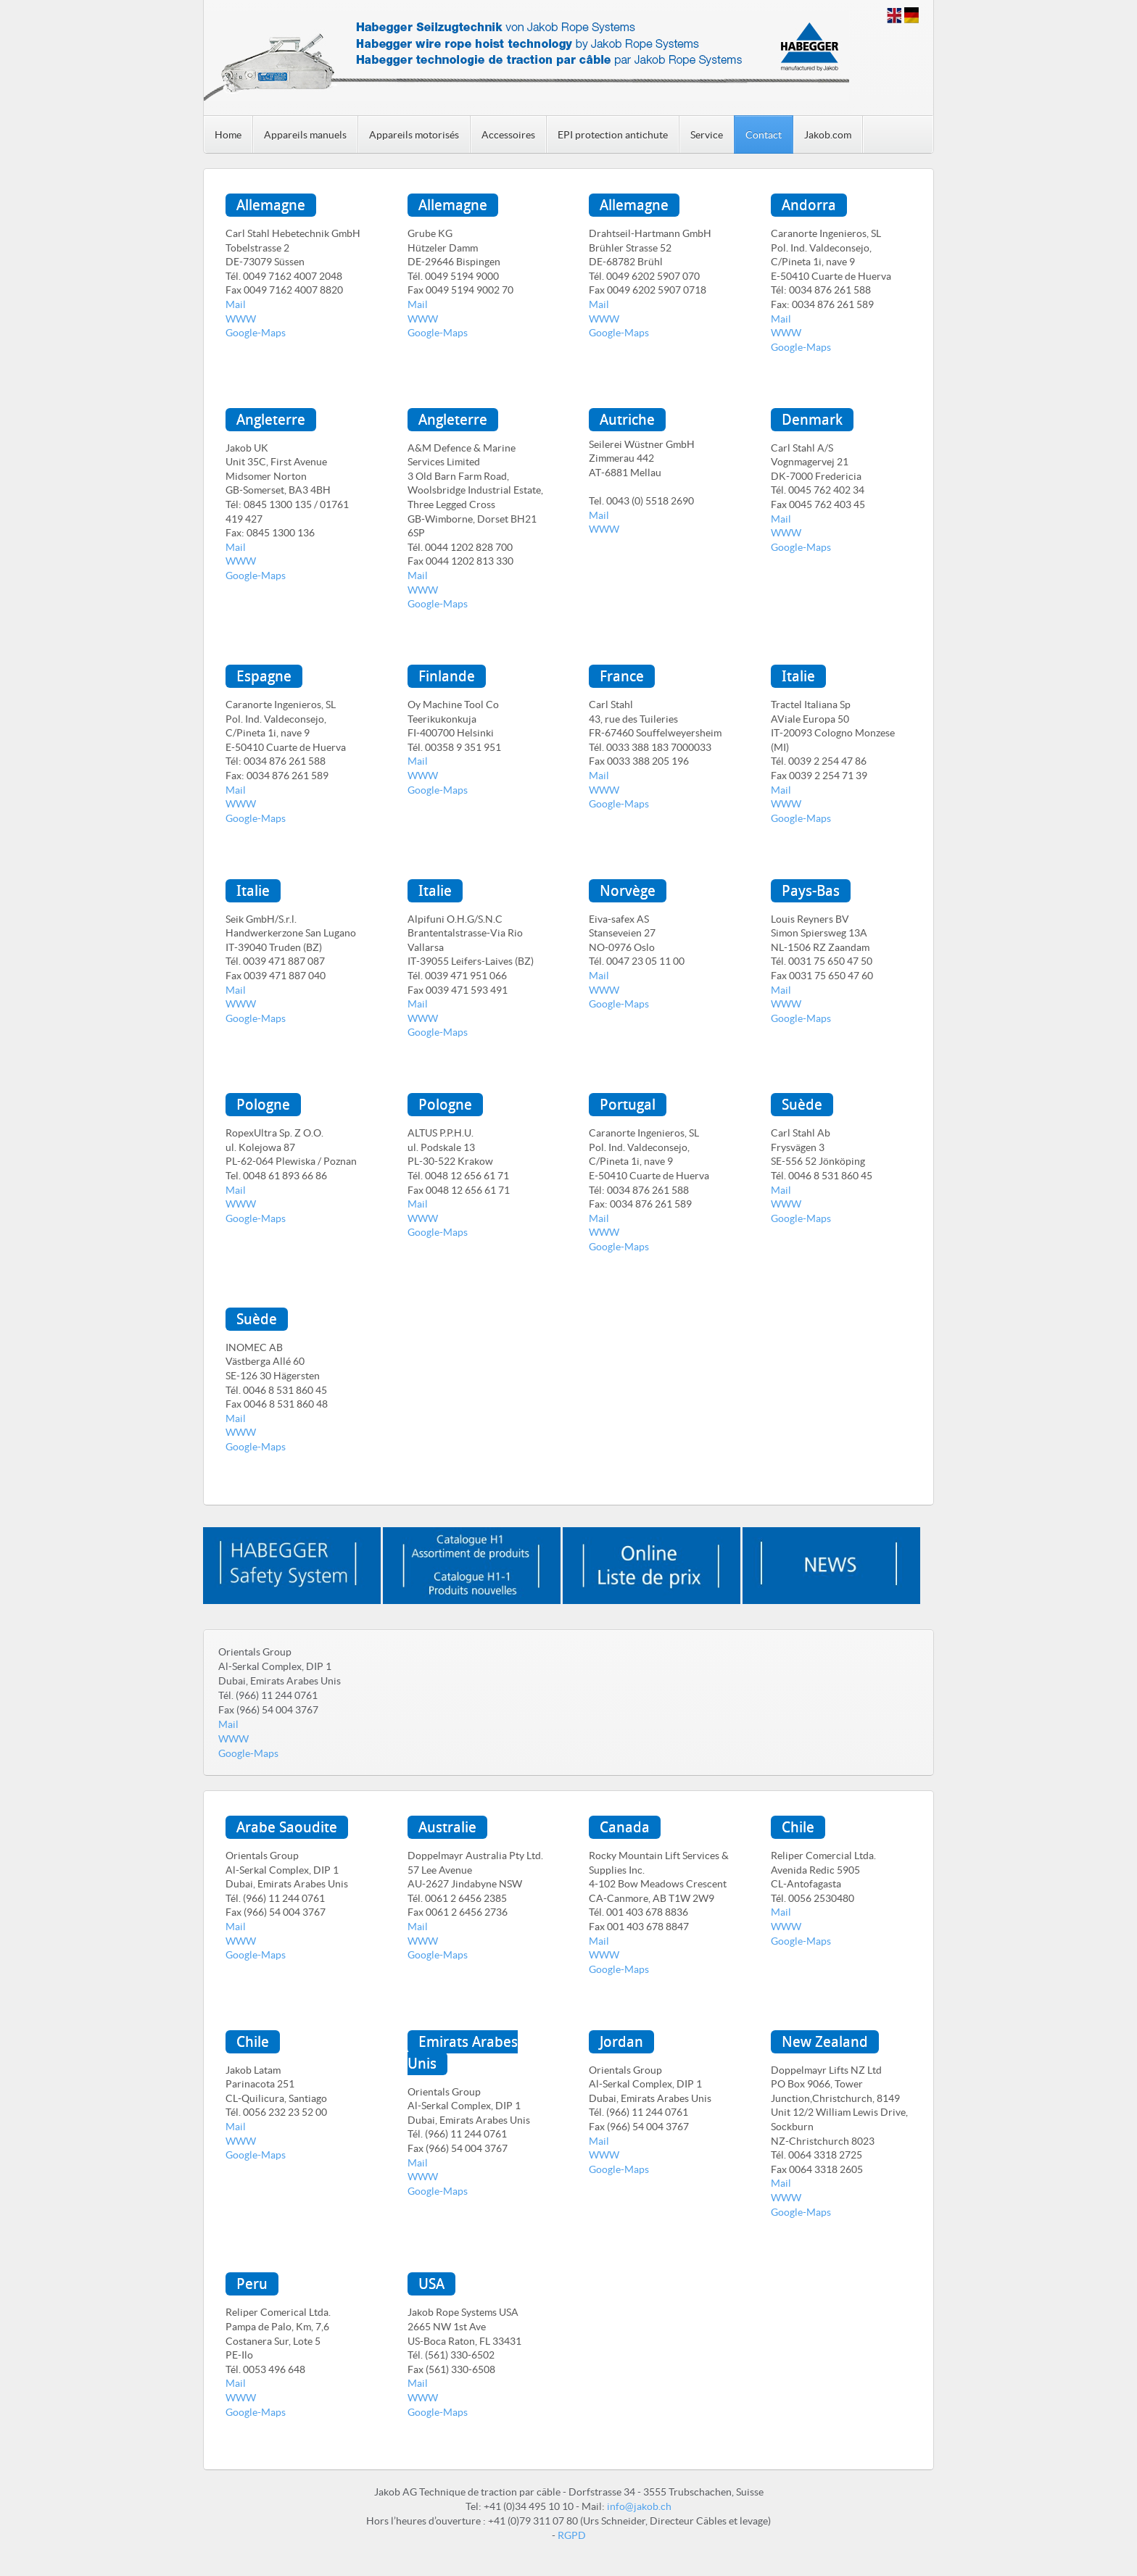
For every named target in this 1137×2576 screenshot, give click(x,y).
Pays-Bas (811, 890)
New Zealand (825, 2042)
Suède (802, 1104)
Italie (798, 676)
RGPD (572, 2535)
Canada (625, 1827)
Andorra (809, 205)
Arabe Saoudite (286, 1827)
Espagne (264, 676)
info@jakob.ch (639, 2506)
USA (431, 2284)
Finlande (446, 676)
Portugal (628, 1104)
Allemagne (270, 205)
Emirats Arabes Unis (463, 2052)
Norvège (628, 890)
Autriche (627, 419)
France (622, 676)
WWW (241, 319)
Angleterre (270, 419)
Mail (236, 304)
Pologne (263, 1104)
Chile (798, 1827)
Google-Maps (256, 332)
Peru (252, 2284)
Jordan (621, 2042)
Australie (447, 1827)
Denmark (812, 419)
